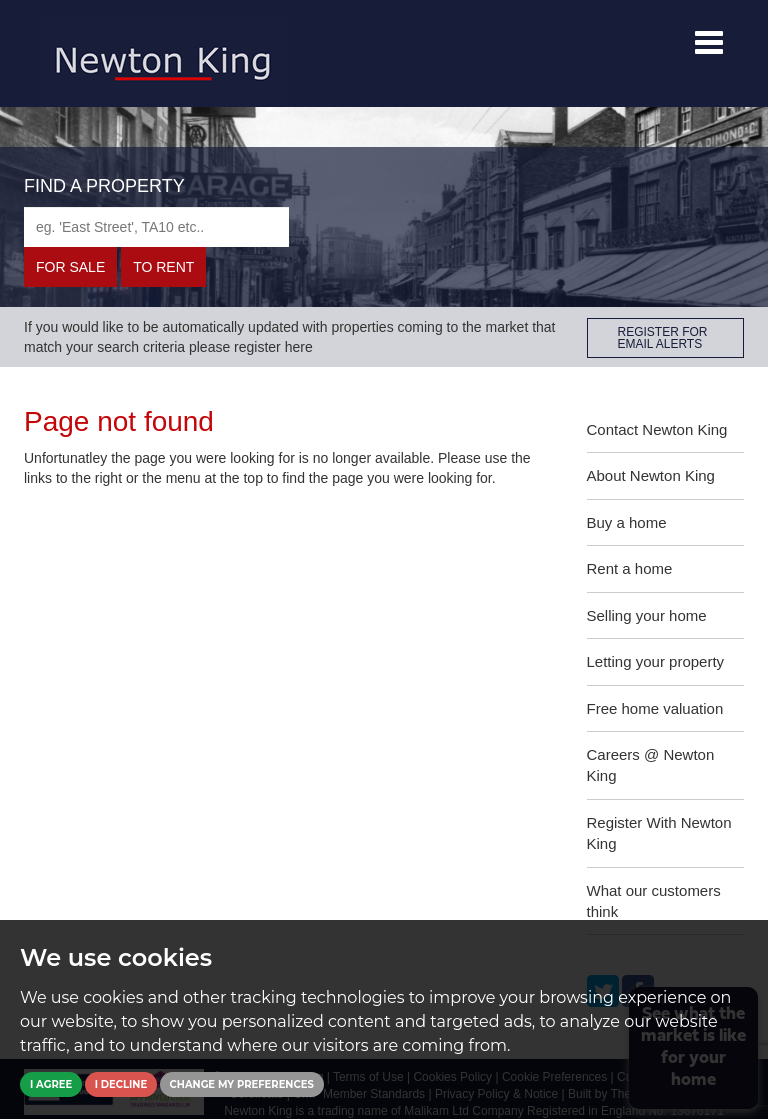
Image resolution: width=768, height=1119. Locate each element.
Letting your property (656, 661)
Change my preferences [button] (242, 1084)
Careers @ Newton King (651, 765)
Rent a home (630, 568)
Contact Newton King (657, 429)
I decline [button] (121, 1084)
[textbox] (156, 227)
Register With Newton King (659, 833)
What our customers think (654, 901)
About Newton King (651, 475)
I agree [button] (51, 1084)
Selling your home (647, 615)
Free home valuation (655, 708)
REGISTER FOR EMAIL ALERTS (663, 338)
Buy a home (627, 522)
